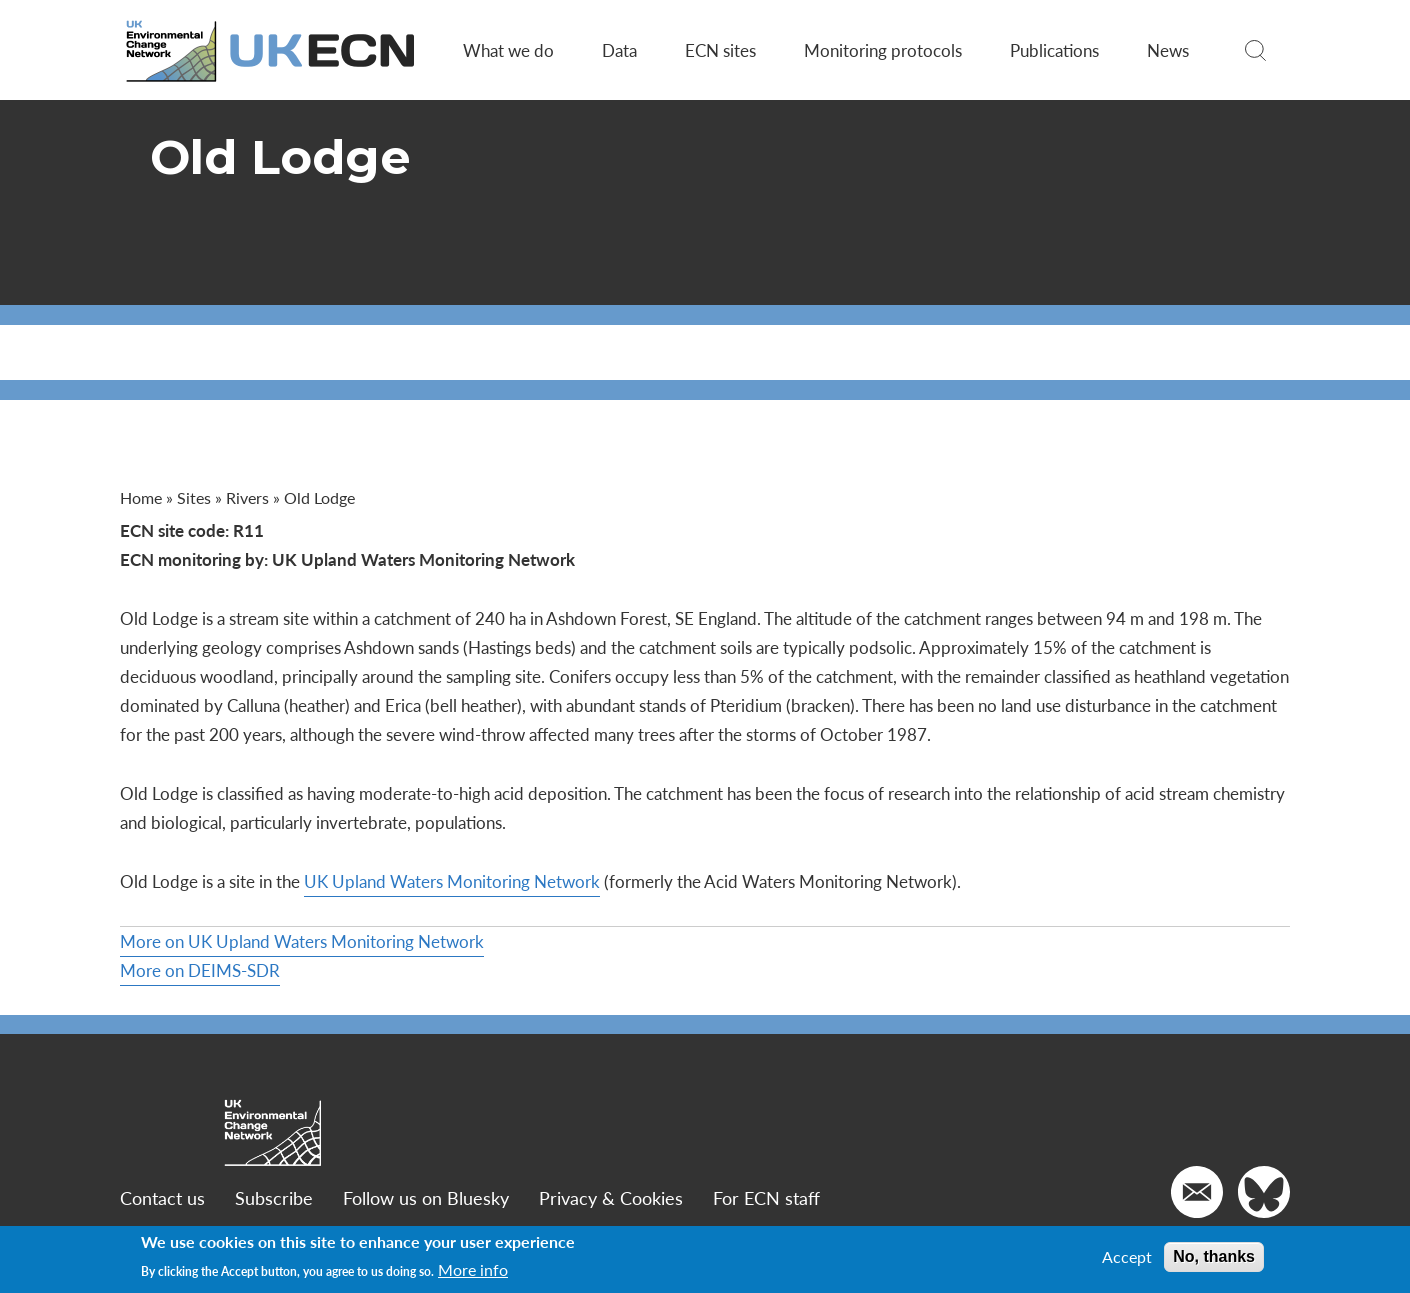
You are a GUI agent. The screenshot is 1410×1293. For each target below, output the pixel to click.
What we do (508, 50)
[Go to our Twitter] (1264, 1192)
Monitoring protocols (883, 50)
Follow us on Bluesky (426, 1197)
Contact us (162, 1197)
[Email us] (1197, 1192)
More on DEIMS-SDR (200, 970)
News (1168, 50)
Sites (194, 497)
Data (619, 50)
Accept (1127, 1257)
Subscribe (274, 1197)
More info (473, 1270)
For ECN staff (766, 1197)
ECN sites (720, 50)
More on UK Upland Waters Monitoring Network (302, 941)
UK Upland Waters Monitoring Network (452, 881)
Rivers (247, 497)
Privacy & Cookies (611, 1197)
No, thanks (1214, 1256)
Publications (1054, 50)
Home (141, 497)
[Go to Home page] (272, 50)
